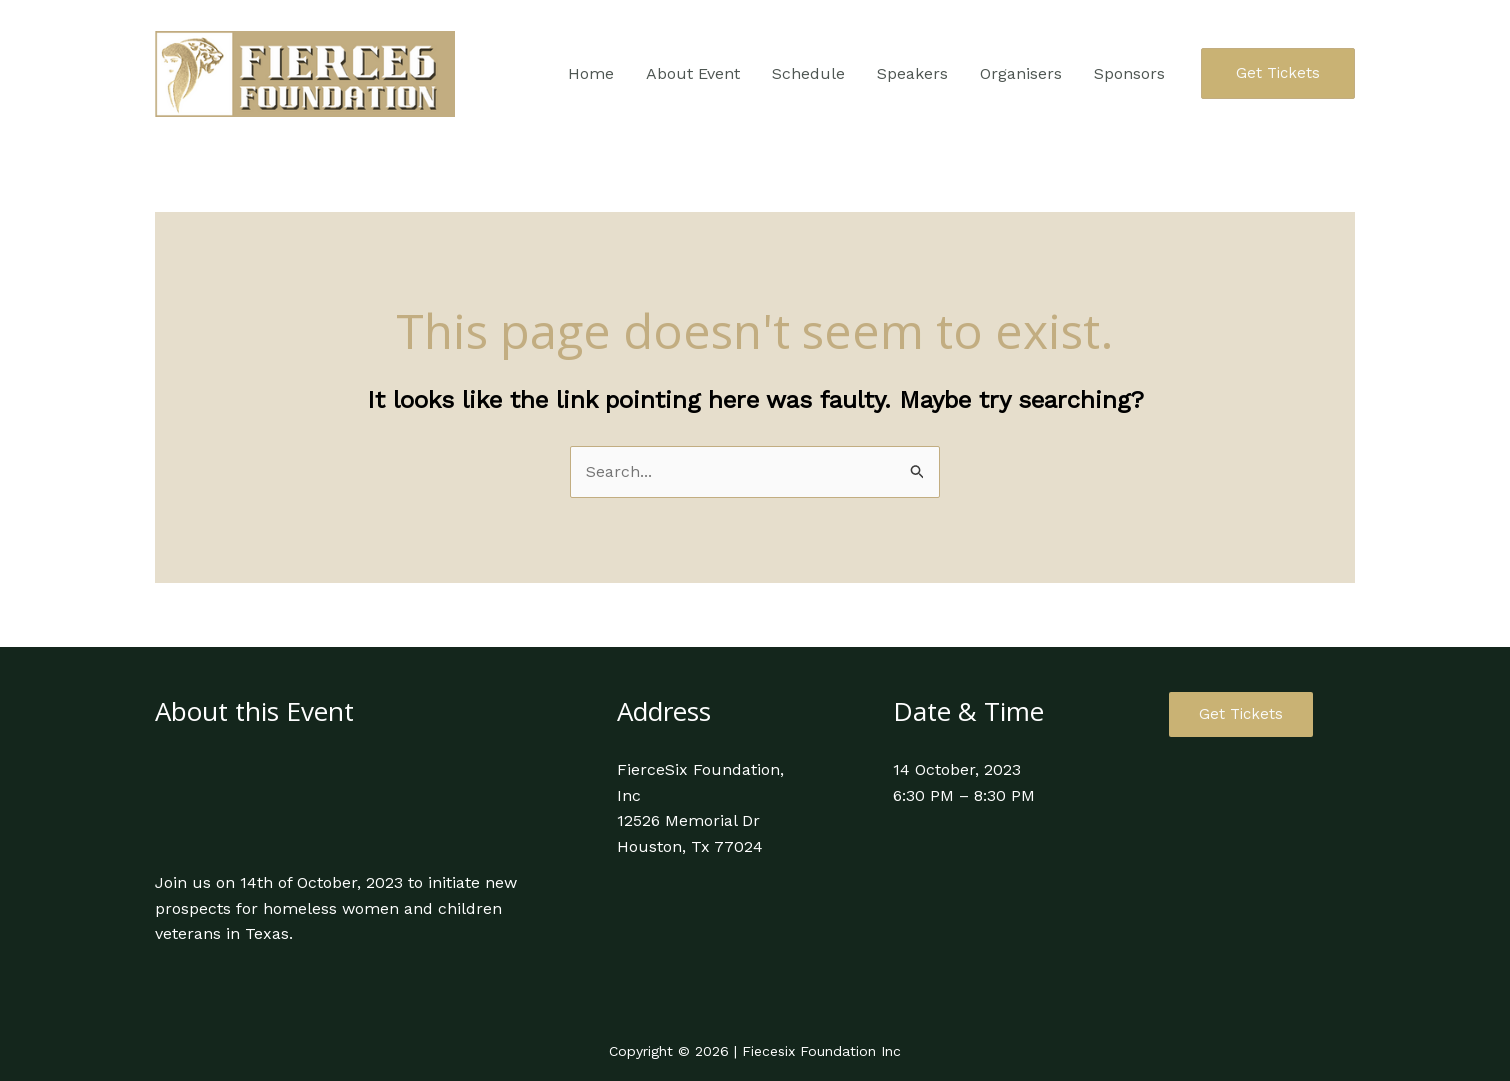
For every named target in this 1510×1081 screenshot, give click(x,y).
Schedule (808, 73)
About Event (693, 73)
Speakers (912, 73)
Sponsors (1129, 73)
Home (591, 73)
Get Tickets (1241, 714)
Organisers (1021, 73)
